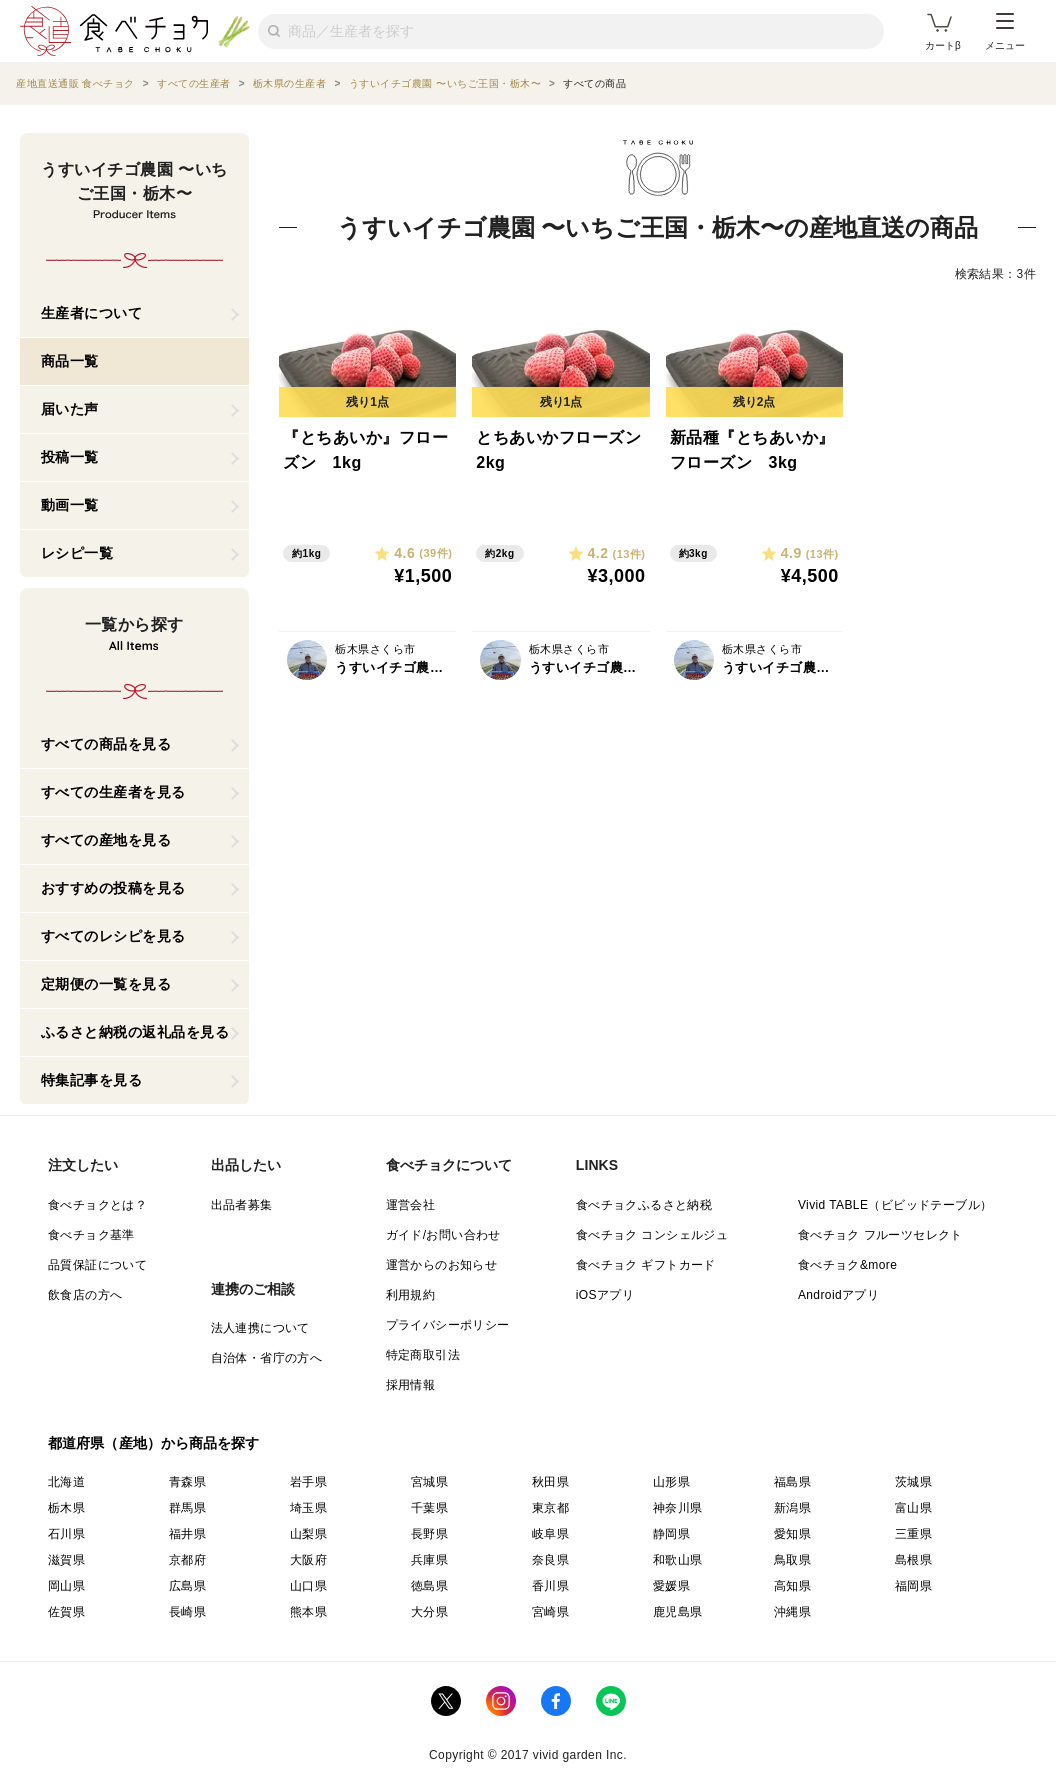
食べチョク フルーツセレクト (880, 1235)
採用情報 (411, 1385)
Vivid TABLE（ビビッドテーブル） (895, 1205)
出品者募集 (242, 1205)
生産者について (92, 313)
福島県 (792, 1482)
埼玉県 (308, 1508)
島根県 (913, 1560)
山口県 (308, 1586)
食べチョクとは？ (97, 1205)
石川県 (66, 1534)
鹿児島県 (678, 1612)
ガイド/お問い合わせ (443, 1235)
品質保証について (97, 1265)
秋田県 (550, 1482)
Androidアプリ (838, 1295)
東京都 (550, 1508)
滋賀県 (66, 1560)
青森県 (187, 1482)
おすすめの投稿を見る (113, 888)
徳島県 (429, 1586)
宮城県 (429, 1482)
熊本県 (308, 1612)
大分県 (429, 1612)
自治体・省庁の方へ (267, 1358)
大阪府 (308, 1560)
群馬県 (187, 1508)
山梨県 (308, 1534)
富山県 (913, 1508)
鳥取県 (792, 1560)
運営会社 (411, 1205)
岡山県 (66, 1586)
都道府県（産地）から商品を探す (154, 1443)
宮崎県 (550, 1612)
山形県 (671, 1482)
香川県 (550, 1586)
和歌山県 (678, 1560)
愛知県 (792, 1534)
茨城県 (913, 1482)
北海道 (66, 1482)
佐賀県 (66, 1612)
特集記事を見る (92, 1080)
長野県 (429, 1534)
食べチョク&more (847, 1265)
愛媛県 (671, 1586)
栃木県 (66, 1508)
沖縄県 (792, 1612)
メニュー (1005, 32)
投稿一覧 (70, 457)
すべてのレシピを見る (113, 936)
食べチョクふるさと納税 (644, 1205)
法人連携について (260, 1328)
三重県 (913, 1534)
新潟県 (792, 1508)
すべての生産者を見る (113, 792)
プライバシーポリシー (448, 1325)
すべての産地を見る (106, 840)
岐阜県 (550, 1534)
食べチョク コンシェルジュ (652, 1235)
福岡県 (913, 1586)
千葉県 (429, 1508)
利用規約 (411, 1295)
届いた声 (70, 409)
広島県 (187, 1586)
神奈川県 (678, 1508)
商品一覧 (70, 361)
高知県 (792, 1586)
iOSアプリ (605, 1295)
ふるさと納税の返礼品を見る (135, 1032)
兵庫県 (429, 1560)
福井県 (187, 1534)
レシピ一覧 (77, 553)
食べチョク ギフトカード (646, 1265)
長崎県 (187, 1612)
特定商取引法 (423, 1355)
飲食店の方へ (85, 1295)
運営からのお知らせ (442, 1265)
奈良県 (550, 1560)
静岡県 (671, 1534)
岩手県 (308, 1482)
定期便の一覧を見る (106, 984)
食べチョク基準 (91, 1235)
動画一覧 (70, 505)
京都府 (187, 1560)
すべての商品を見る (106, 744)
